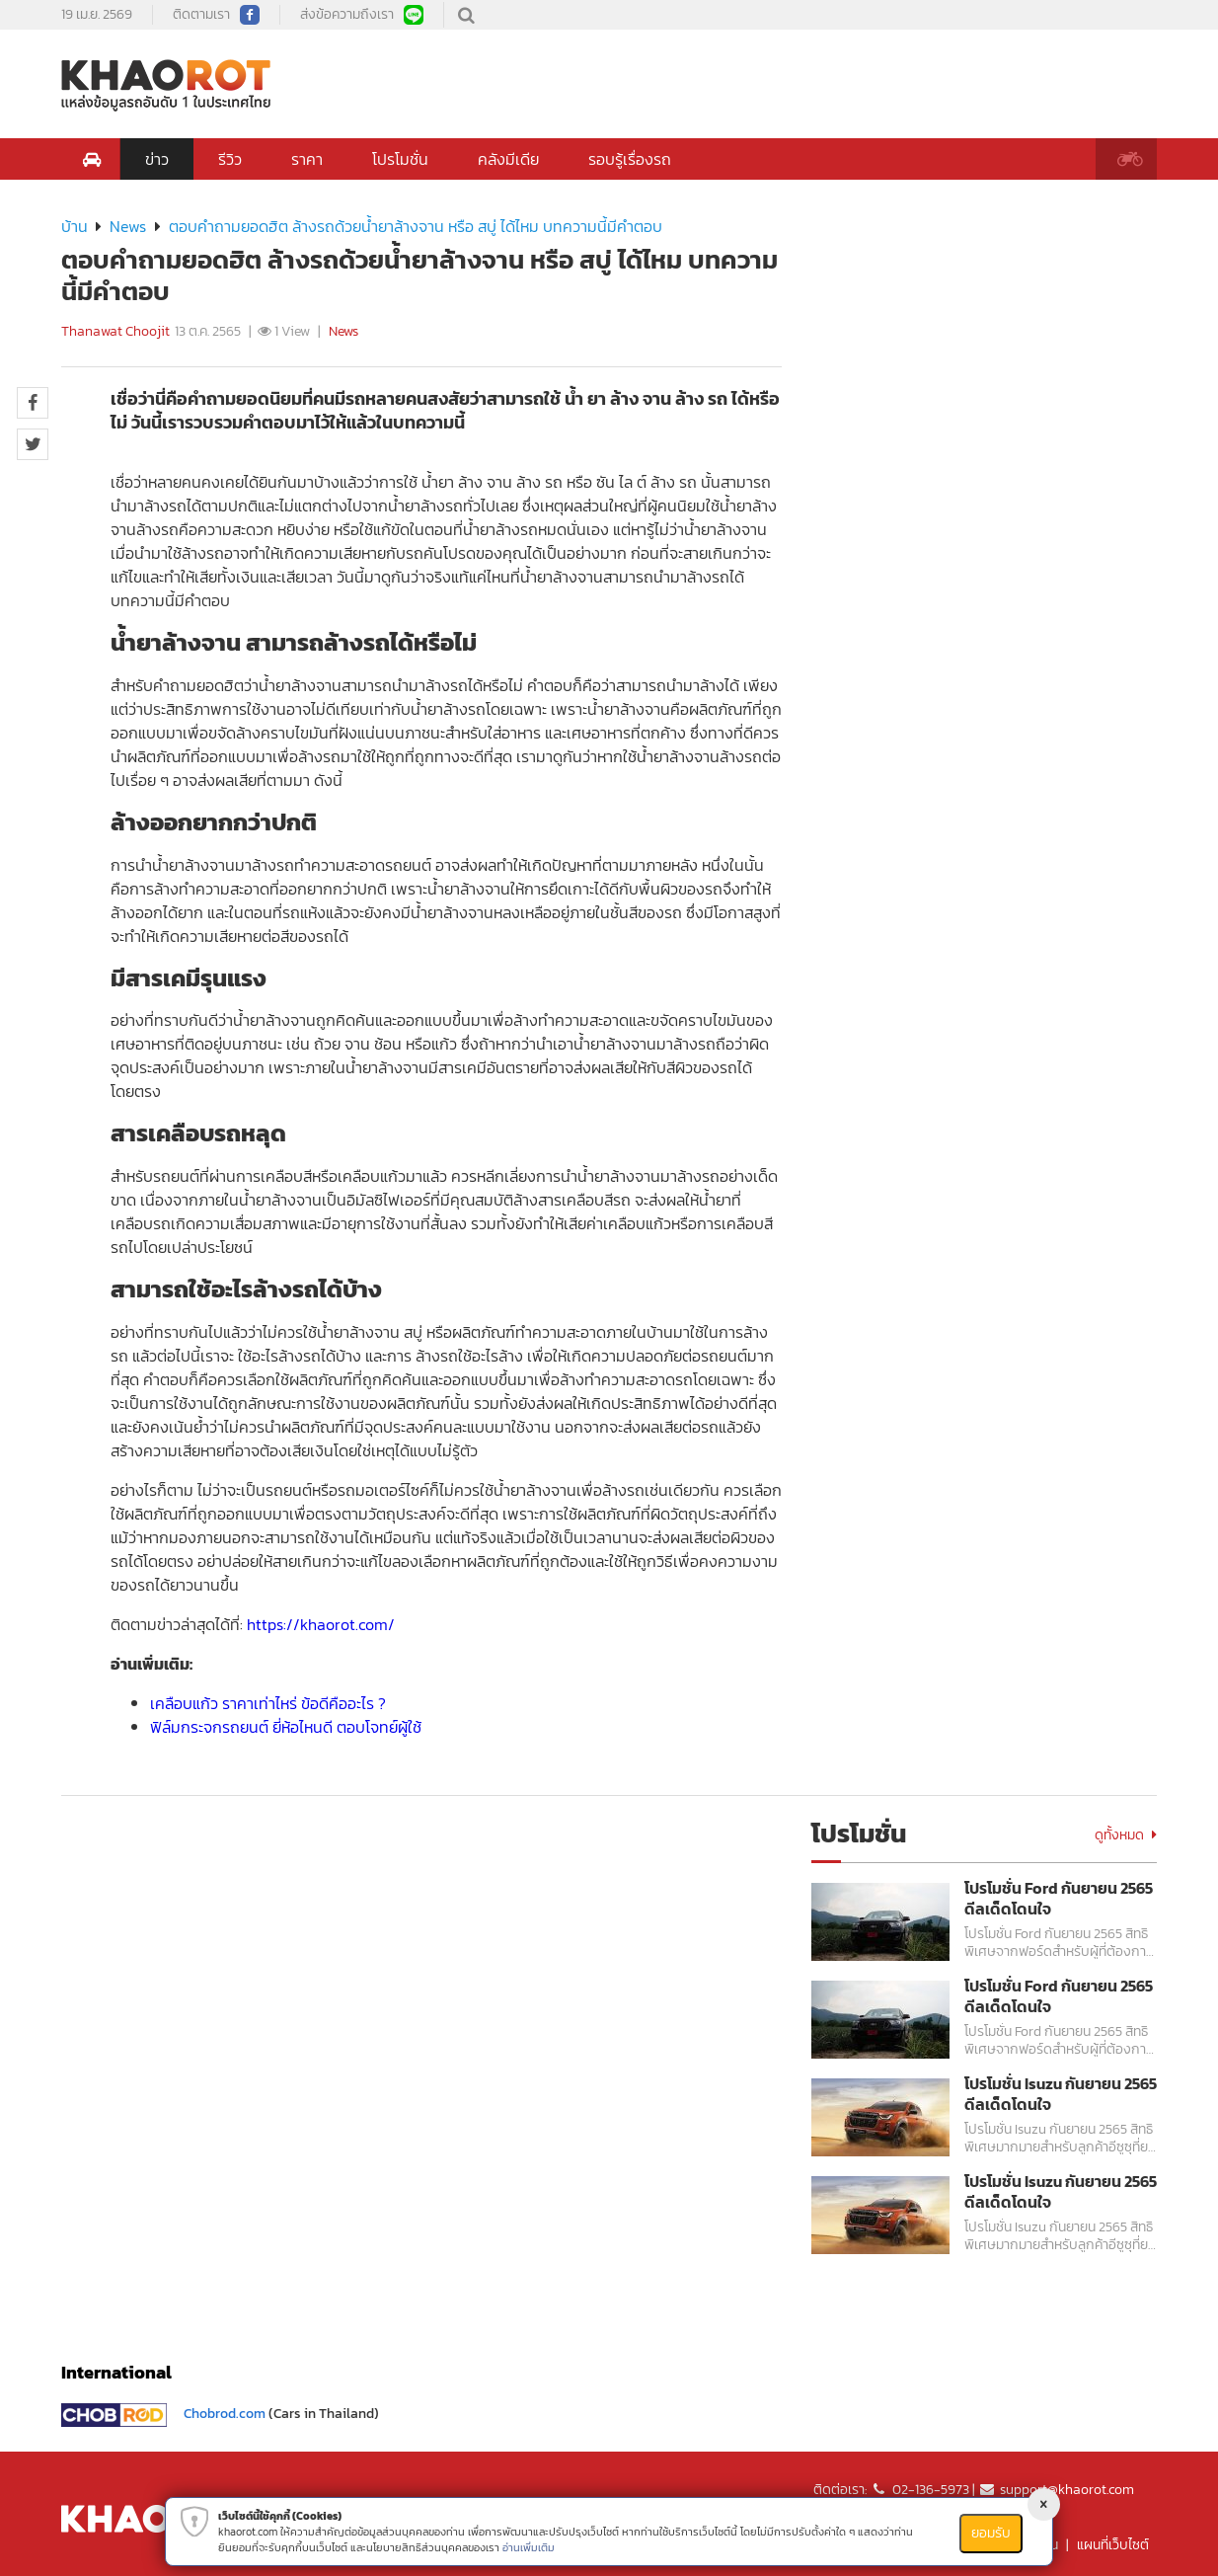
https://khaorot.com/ (321, 1624)
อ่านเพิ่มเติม (528, 2547)
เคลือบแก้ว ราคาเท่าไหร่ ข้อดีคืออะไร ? (268, 1703)
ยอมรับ (991, 2533)
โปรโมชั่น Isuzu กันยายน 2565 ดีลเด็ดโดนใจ (1060, 2094)
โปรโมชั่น (400, 159)
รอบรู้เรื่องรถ (629, 159)
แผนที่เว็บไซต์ (1113, 2545)
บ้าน (74, 226)
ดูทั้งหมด (1126, 1835)
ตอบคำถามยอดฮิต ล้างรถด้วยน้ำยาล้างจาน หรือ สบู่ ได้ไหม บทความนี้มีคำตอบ (415, 226)
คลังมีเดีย (508, 159)
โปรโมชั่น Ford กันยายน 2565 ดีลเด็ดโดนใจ (1058, 1898)
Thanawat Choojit (115, 331)
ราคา (307, 159)
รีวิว (230, 159)
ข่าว (157, 159)
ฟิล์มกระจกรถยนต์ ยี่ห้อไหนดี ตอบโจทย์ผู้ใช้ (285, 1727)
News (128, 226)
